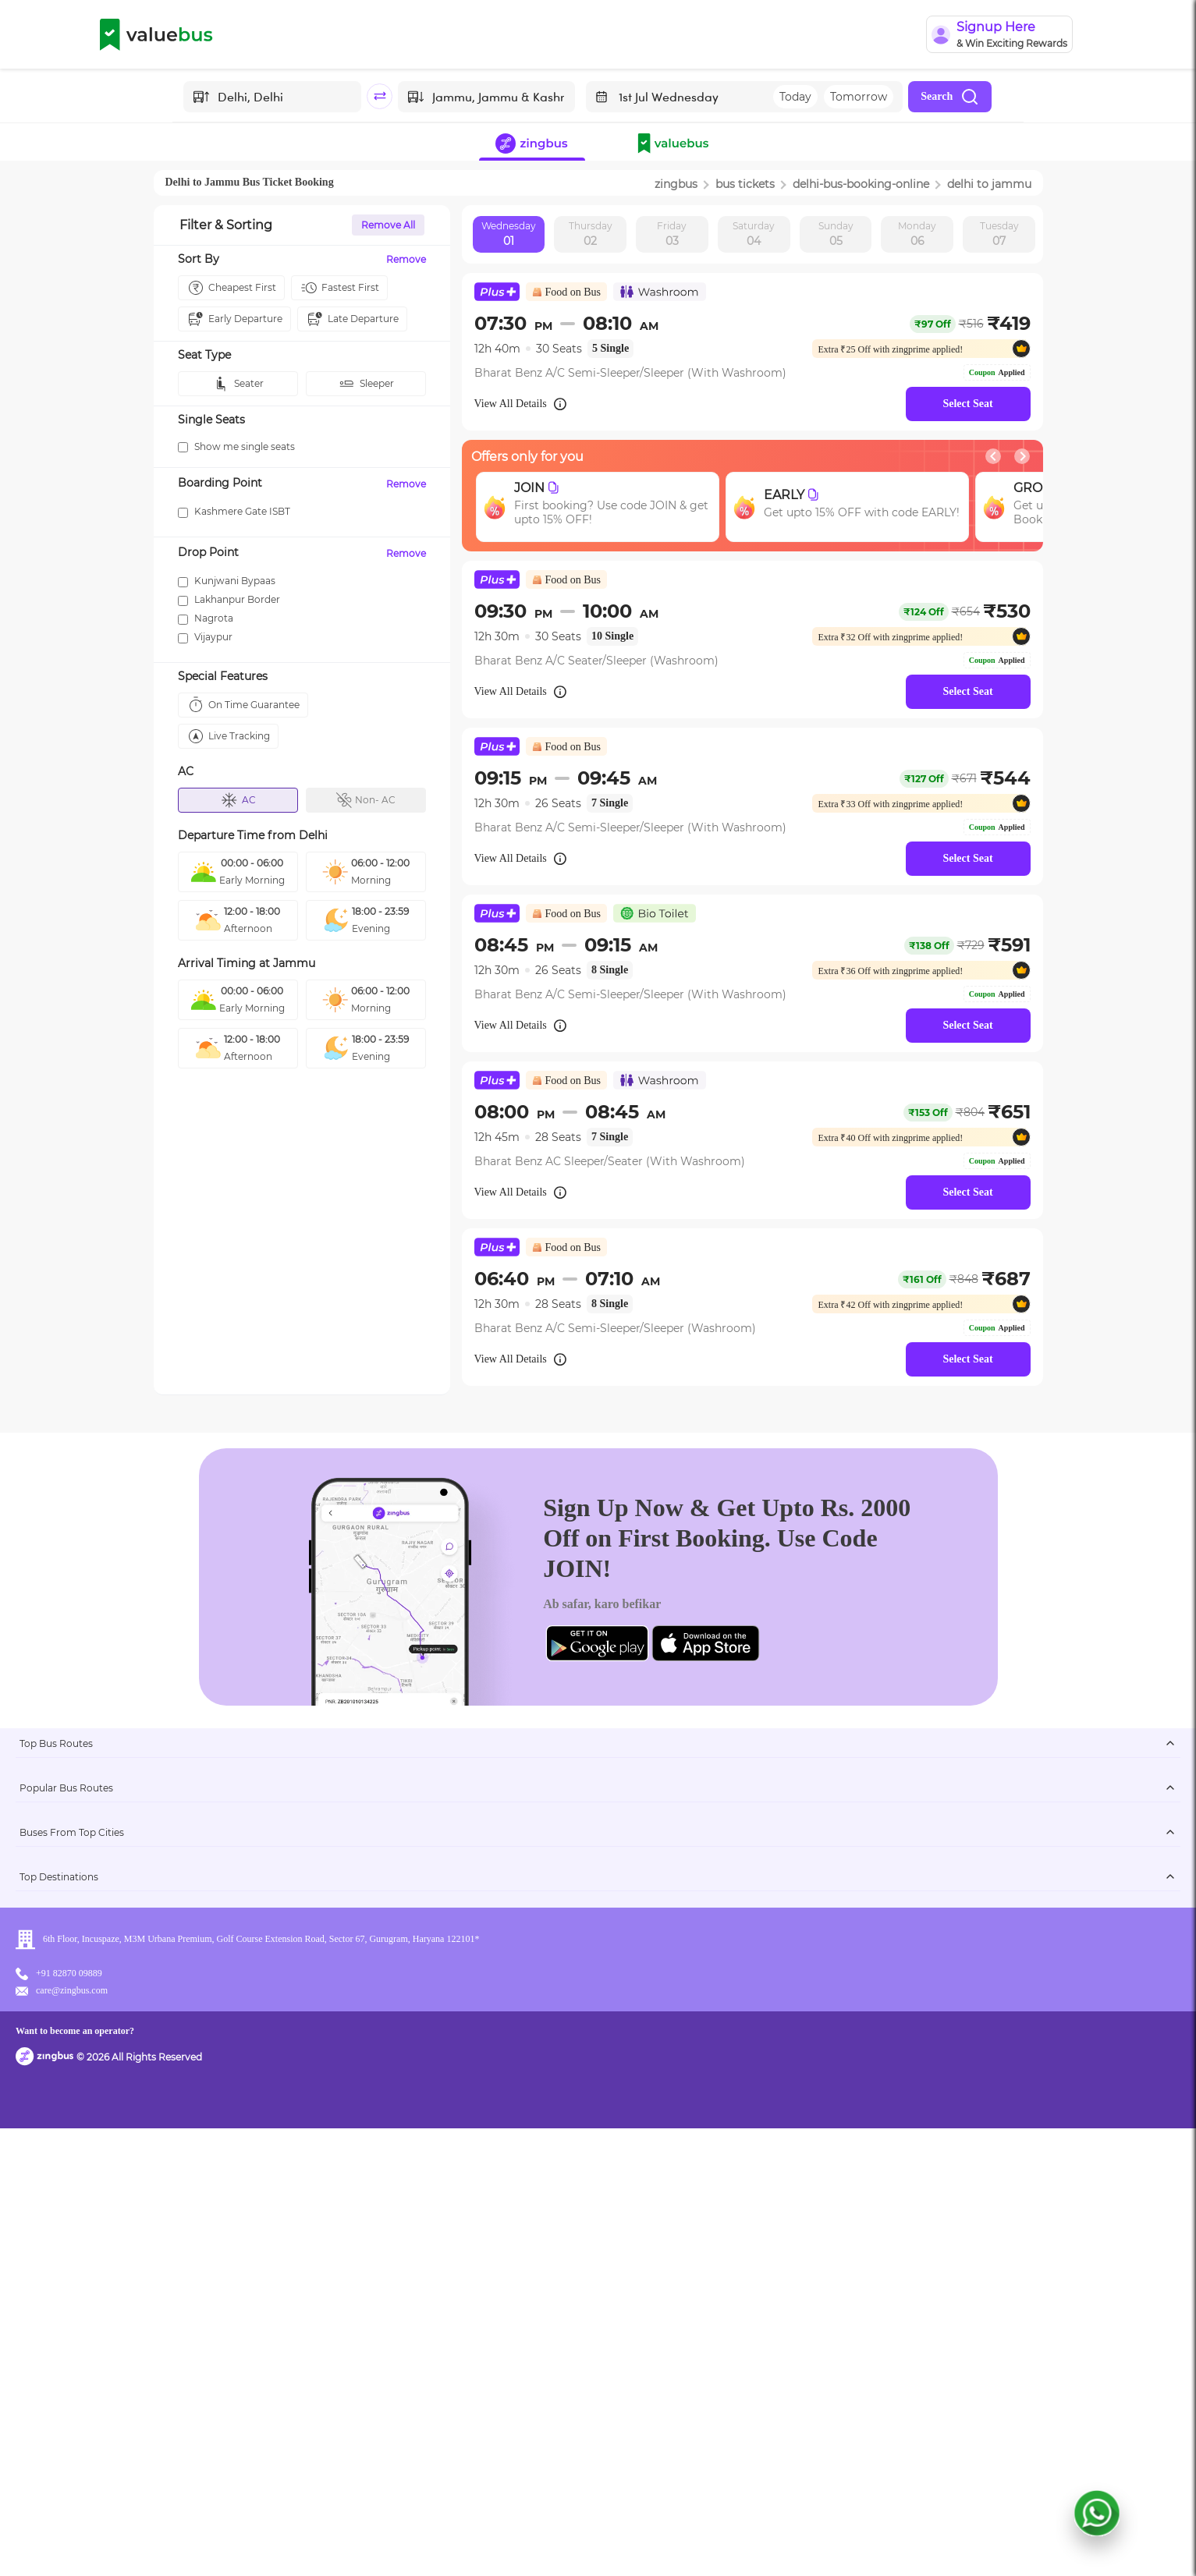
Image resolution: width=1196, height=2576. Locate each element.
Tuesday (999, 235)
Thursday (590, 235)
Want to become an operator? (698, 2541)
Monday (917, 235)
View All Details (521, 404)
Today (795, 97)
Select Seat (967, 403)
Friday (672, 235)
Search (950, 96)
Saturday (754, 235)
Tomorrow (858, 97)
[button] (676, 145)
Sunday (836, 235)
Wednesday (508, 235)
